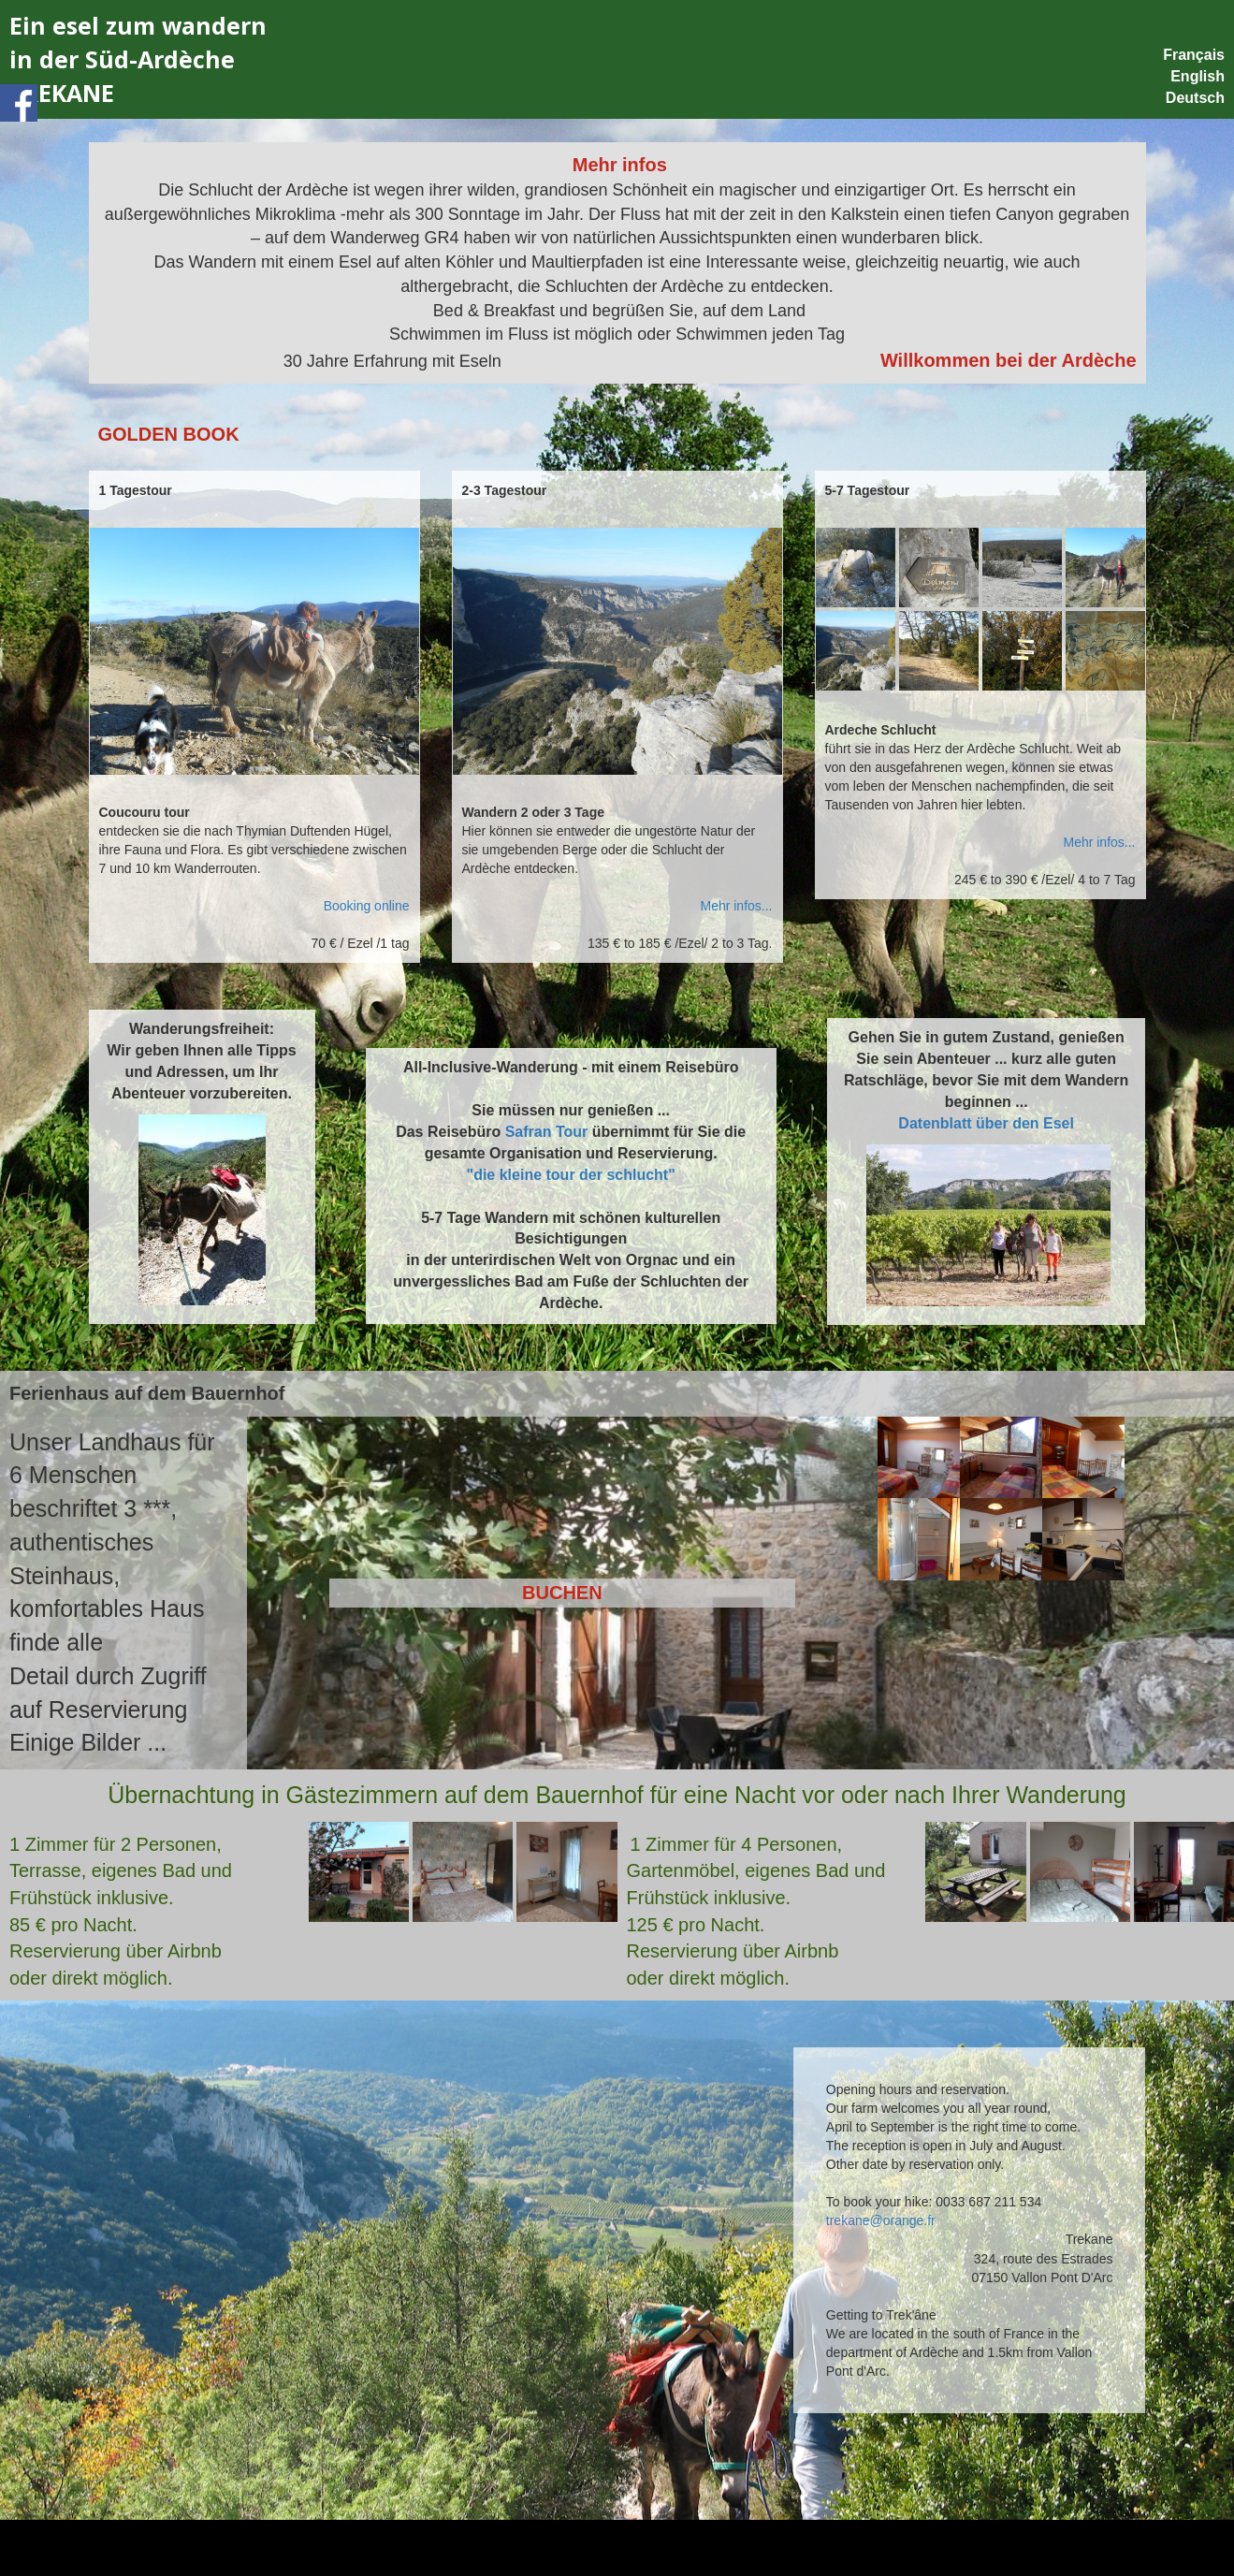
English (1197, 76)
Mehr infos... (736, 905)
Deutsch (1195, 98)
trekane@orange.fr (881, 2220)
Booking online (367, 905)
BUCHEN (562, 1592)
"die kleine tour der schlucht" (571, 1175)
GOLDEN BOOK (169, 434)
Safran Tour (546, 1132)
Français (1194, 55)
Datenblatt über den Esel (986, 1123)
